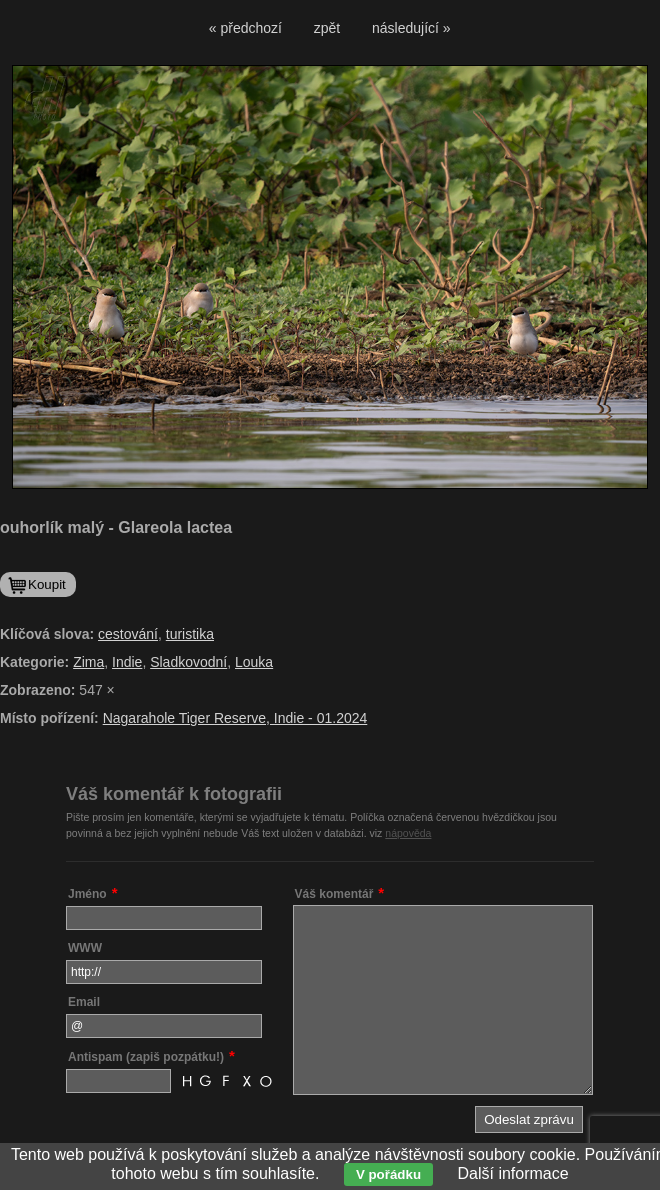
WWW (85, 948)
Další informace (513, 1173)
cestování (128, 634)
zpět (327, 28)
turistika (190, 634)
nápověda (408, 833)
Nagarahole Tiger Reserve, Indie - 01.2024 (235, 718)
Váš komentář (334, 894)
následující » (411, 28)
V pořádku (388, 1174)
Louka (254, 662)
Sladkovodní (188, 662)
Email (84, 1002)
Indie (127, 662)
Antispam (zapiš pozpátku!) (146, 1057)
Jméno (87, 894)
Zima (88, 662)
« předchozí (245, 28)
